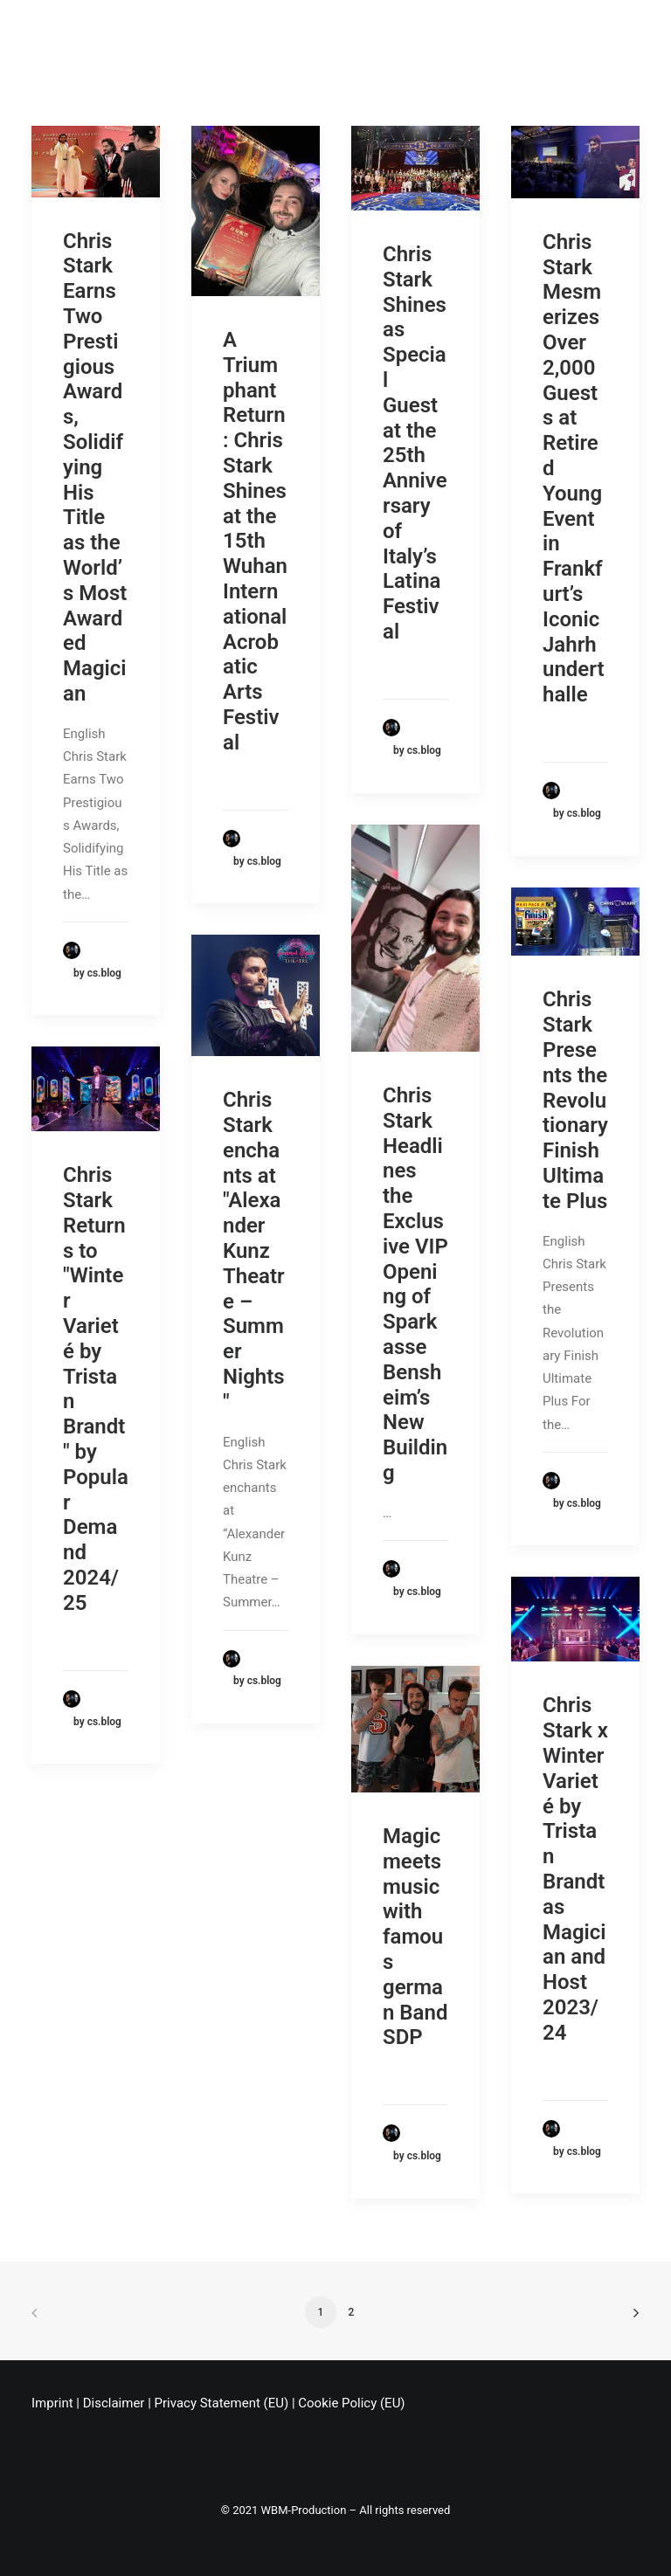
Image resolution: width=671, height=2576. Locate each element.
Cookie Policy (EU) (351, 2403)
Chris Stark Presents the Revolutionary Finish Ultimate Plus (575, 1099)
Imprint (52, 2403)
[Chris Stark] (53, 29)
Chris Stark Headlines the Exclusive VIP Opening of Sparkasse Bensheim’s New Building (415, 1284)
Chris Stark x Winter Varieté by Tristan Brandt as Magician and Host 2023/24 (575, 1868)
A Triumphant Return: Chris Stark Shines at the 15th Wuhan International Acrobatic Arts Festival (255, 541)
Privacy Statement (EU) (222, 2403)
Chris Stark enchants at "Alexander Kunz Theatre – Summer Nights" (254, 1251)
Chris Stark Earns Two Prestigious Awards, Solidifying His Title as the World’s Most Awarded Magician (95, 467)
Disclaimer (114, 2403)
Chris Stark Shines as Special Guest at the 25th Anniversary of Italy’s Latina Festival (415, 443)
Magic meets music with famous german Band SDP (415, 1936)
